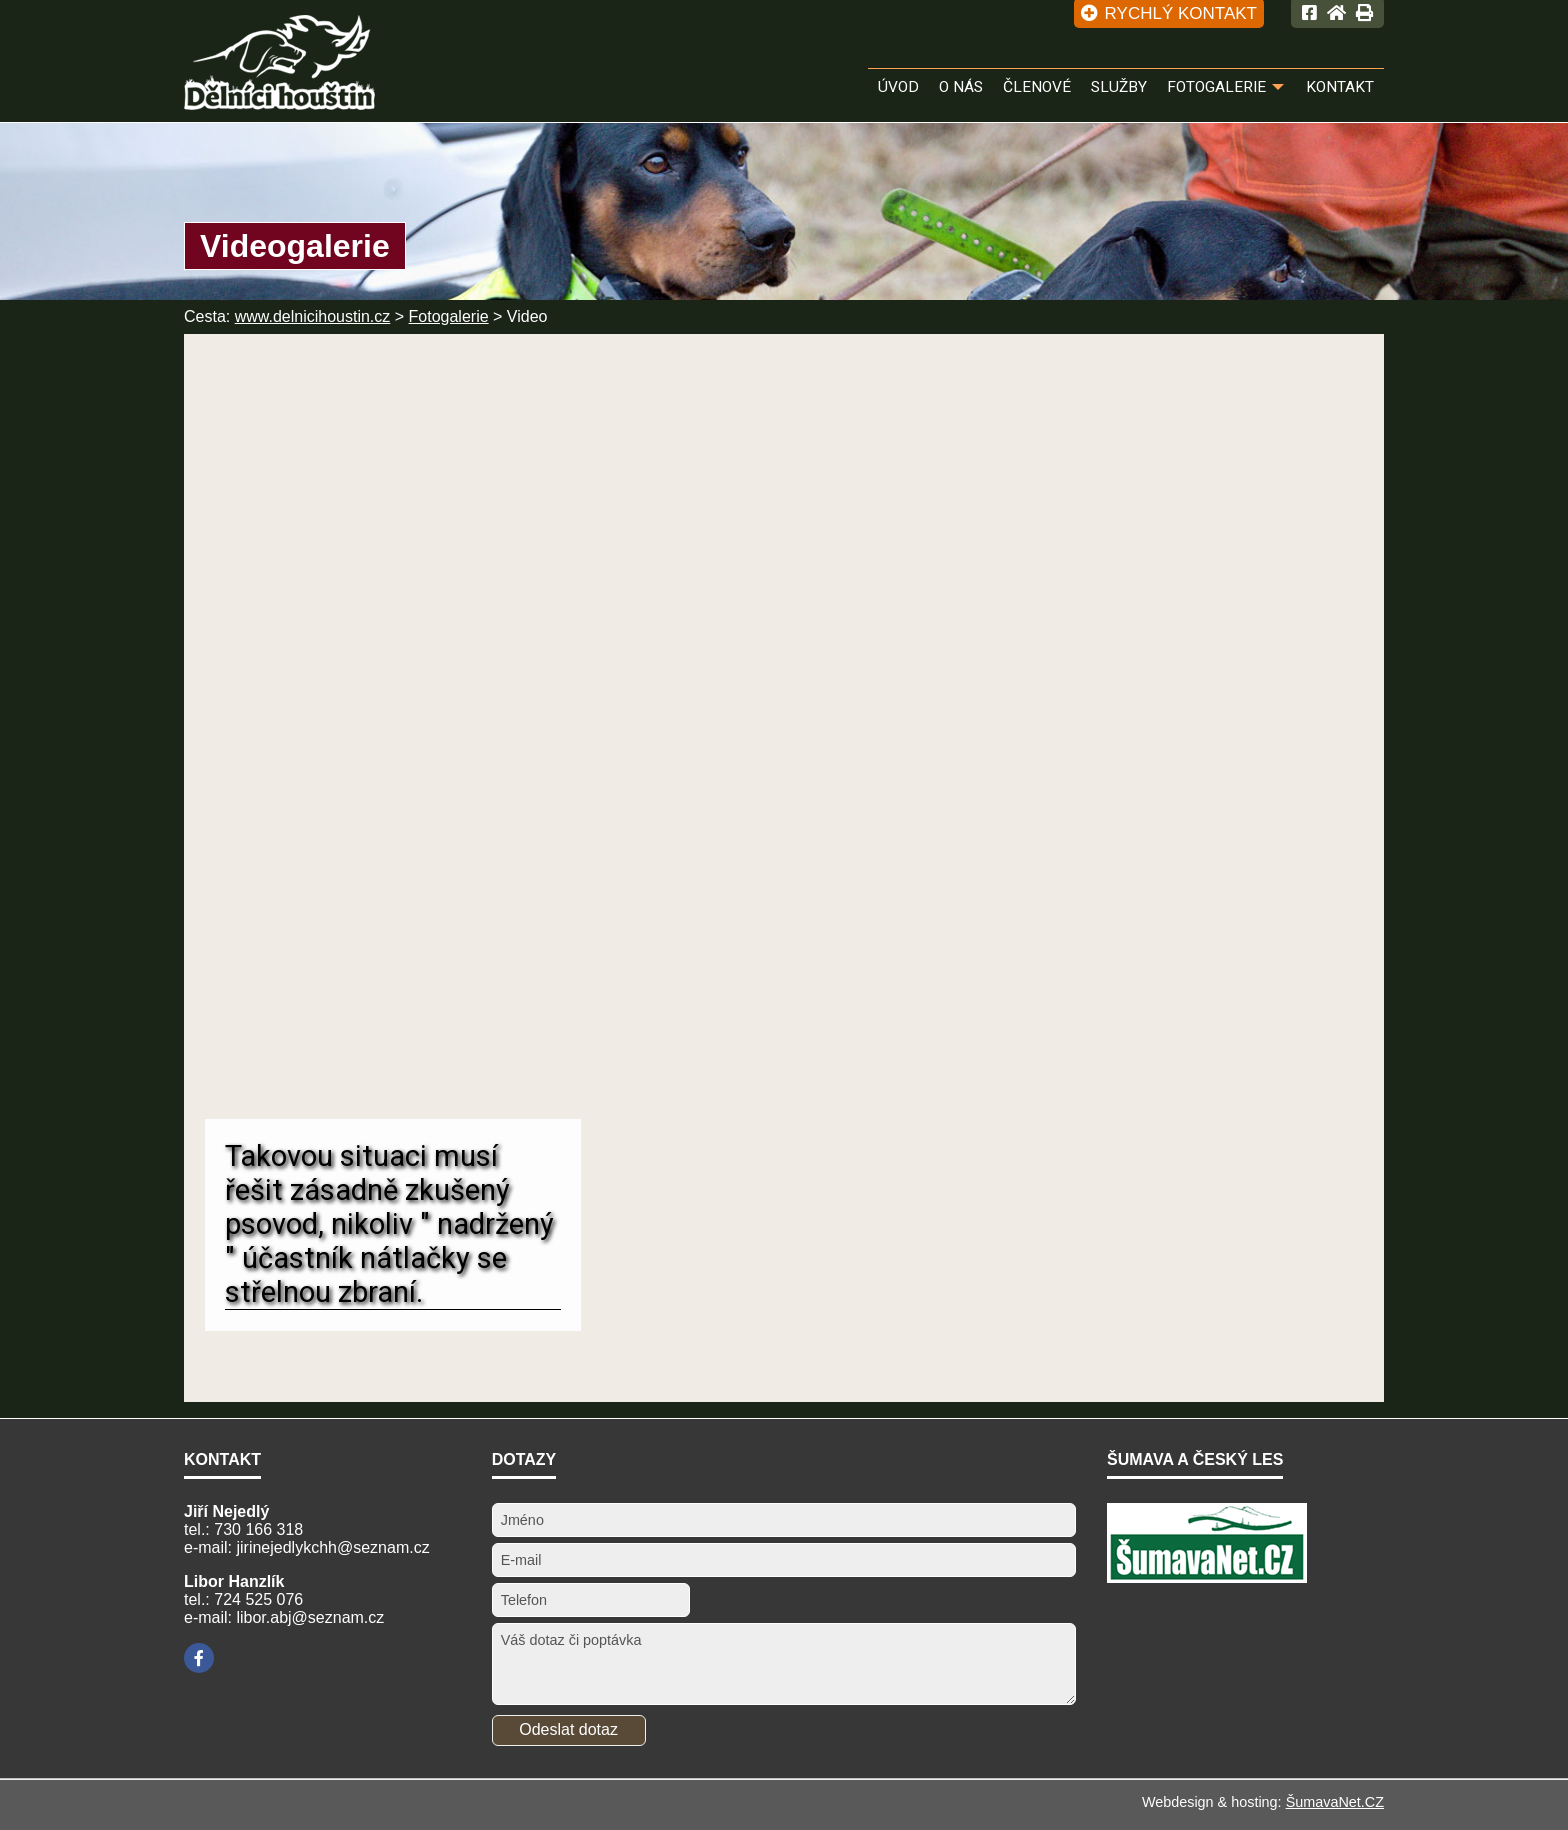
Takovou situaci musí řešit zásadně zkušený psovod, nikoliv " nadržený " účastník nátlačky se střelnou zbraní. (389, 1224)
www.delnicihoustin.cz (313, 316)
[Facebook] (199, 1658)
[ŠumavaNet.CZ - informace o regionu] (1207, 1577)
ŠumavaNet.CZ (1335, 1802)
